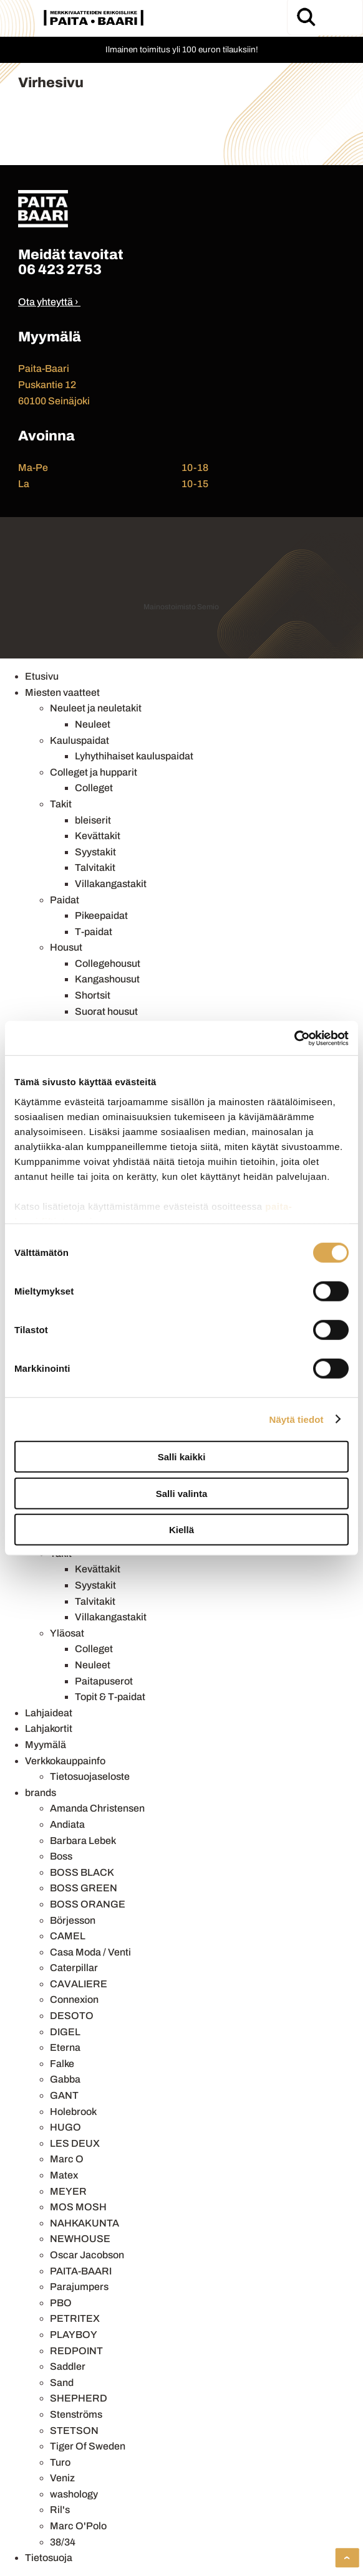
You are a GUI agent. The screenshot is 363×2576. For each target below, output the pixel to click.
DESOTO (72, 2015)
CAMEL (67, 1936)
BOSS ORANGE (87, 1904)
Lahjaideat (48, 1713)
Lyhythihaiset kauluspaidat (134, 756)
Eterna (65, 2047)
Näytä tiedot (296, 1419)
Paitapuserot (104, 1681)
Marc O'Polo (78, 2526)
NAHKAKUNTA (84, 2223)
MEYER (68, 2191)
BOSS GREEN (83, 1888)
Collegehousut (107, 963)
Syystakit (95, 852)
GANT (64, 2095)
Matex (64, 2175)
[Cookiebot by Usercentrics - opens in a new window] (294, 1038)
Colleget (94, 787)
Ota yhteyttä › (48, 302)
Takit (61, 804)
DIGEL (65, 2032)
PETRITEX (75, 2318)
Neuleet (92, 724)
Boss (61, 1856)
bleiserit (93, 820)
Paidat (64, 900)
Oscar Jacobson (87, 2255)
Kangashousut (107, 979)
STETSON (74, 2430)
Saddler (67, 2366)
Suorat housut (106, 1011)
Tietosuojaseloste (90, 1776)
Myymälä (45, 1744)
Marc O (67, 2159)
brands (40, 1792)
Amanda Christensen (97, 1808)
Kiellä (181, 1529)
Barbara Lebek (83, 1840)
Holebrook (73, 2111)
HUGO (65, 2127)
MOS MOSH (78, 2207)
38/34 (62, 2542)
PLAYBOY (73, 2334)
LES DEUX (75, 2143)
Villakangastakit (111, 883)
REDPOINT (76, 2350)
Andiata (67, 1824)
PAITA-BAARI (81, 2271)
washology (74, 2494)
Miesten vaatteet (62, 692)
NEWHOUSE (80, 2238)
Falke (62, 2063)
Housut (66, 947)
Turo (60, 2462)
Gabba (65, 2079)
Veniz (62, 2478)
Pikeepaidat (101, 915)
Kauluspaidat (79, 740)
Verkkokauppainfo (65, 1761)
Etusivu (42, 676)
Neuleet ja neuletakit (96, 708)
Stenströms (76, 2414)
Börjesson (72, 1920)
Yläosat (67, 1633)
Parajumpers (79, 2286)
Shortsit (92, 995)
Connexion (74, 1999)
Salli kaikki (182, 1457)
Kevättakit (97, 835)
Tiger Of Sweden (87, 2446)
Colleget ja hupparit (93, 772)
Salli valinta (182, 1493)
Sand (62, 2382)
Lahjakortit (48, 1728)
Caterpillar (74, 1967)
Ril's (60, 2509)
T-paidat (93, 931)
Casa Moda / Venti (90, 1952)
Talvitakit (95, 867)
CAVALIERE (78, 1984)
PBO (61, 2303)
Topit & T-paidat (110, 1696)
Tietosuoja (48, 2557)
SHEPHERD (78, 2398)
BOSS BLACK (82, 1872)
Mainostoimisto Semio (181, 606)
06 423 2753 (60, 269)
